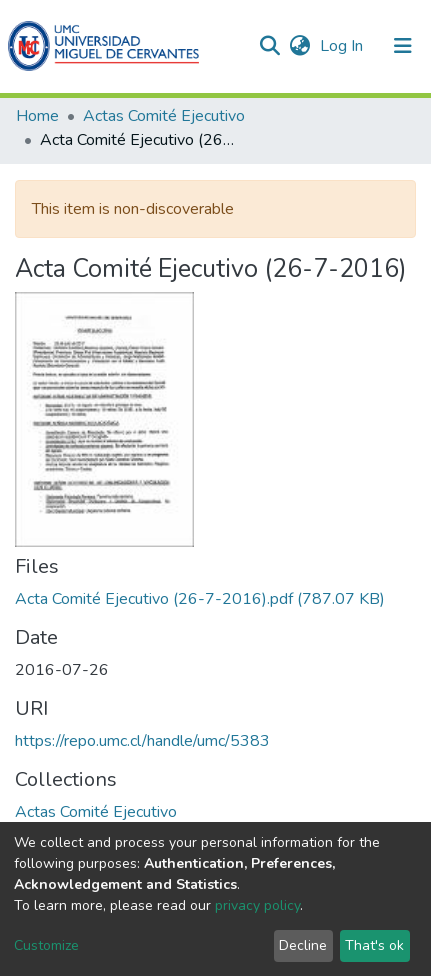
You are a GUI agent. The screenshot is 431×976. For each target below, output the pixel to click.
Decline (303, 945)
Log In (343, 46)
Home (37, 116)
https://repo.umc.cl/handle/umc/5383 (142, 741)
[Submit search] (269, 46)
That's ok (374, 945)
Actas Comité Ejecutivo (164, 116)
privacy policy (257, 905)
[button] (299, 46)
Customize (46, 945)
